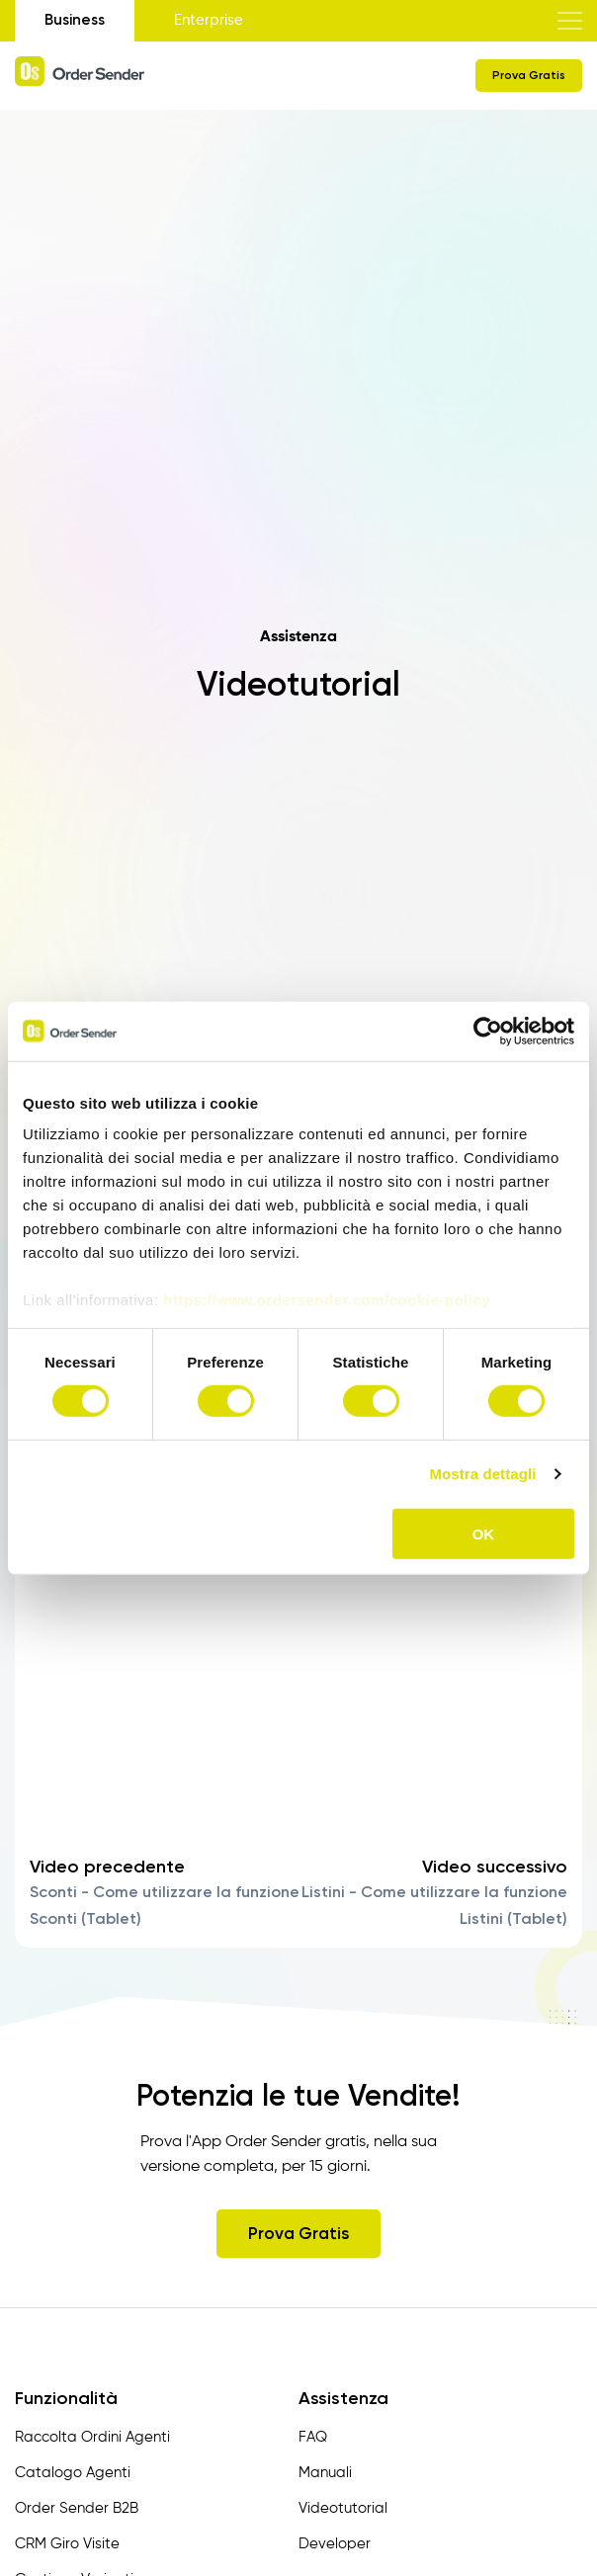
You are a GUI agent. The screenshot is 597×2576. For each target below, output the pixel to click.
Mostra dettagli (482, 1473)
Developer (334, 2543)
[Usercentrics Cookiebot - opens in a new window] (487, 1030)
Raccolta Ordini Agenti (92, 2437)
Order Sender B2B (76, 2508)
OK (483, 1534)
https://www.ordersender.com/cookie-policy (326, 1299)
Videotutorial (342, 2508)
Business (74, 20)
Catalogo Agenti (72, 2472)
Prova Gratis (528, 75)
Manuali (325, 2472)
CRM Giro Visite (67, 2543)
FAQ (312, 2437)
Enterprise (208, 20)
